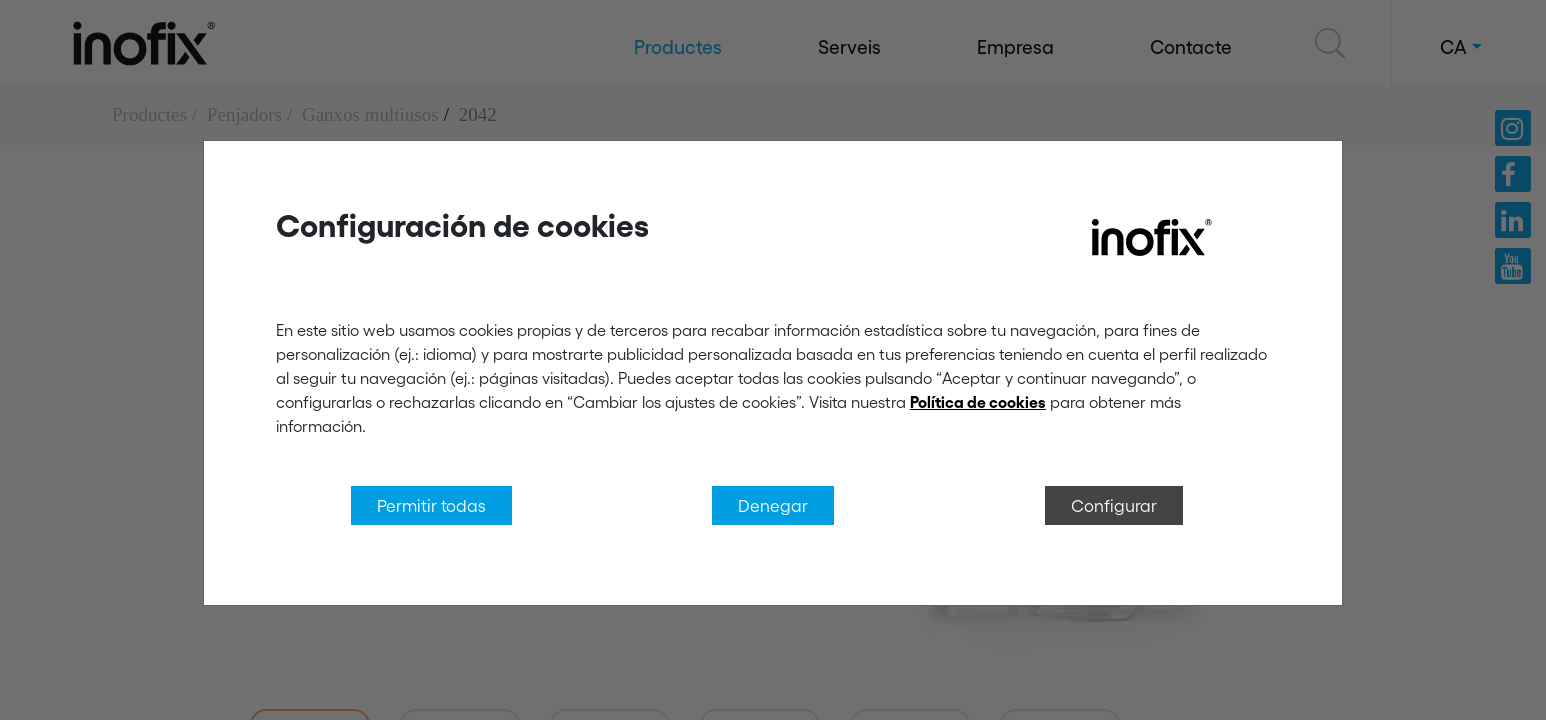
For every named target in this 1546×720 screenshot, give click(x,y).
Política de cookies (978, 402)
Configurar (1114, 505)
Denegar (773, 505)
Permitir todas (431, 505)
